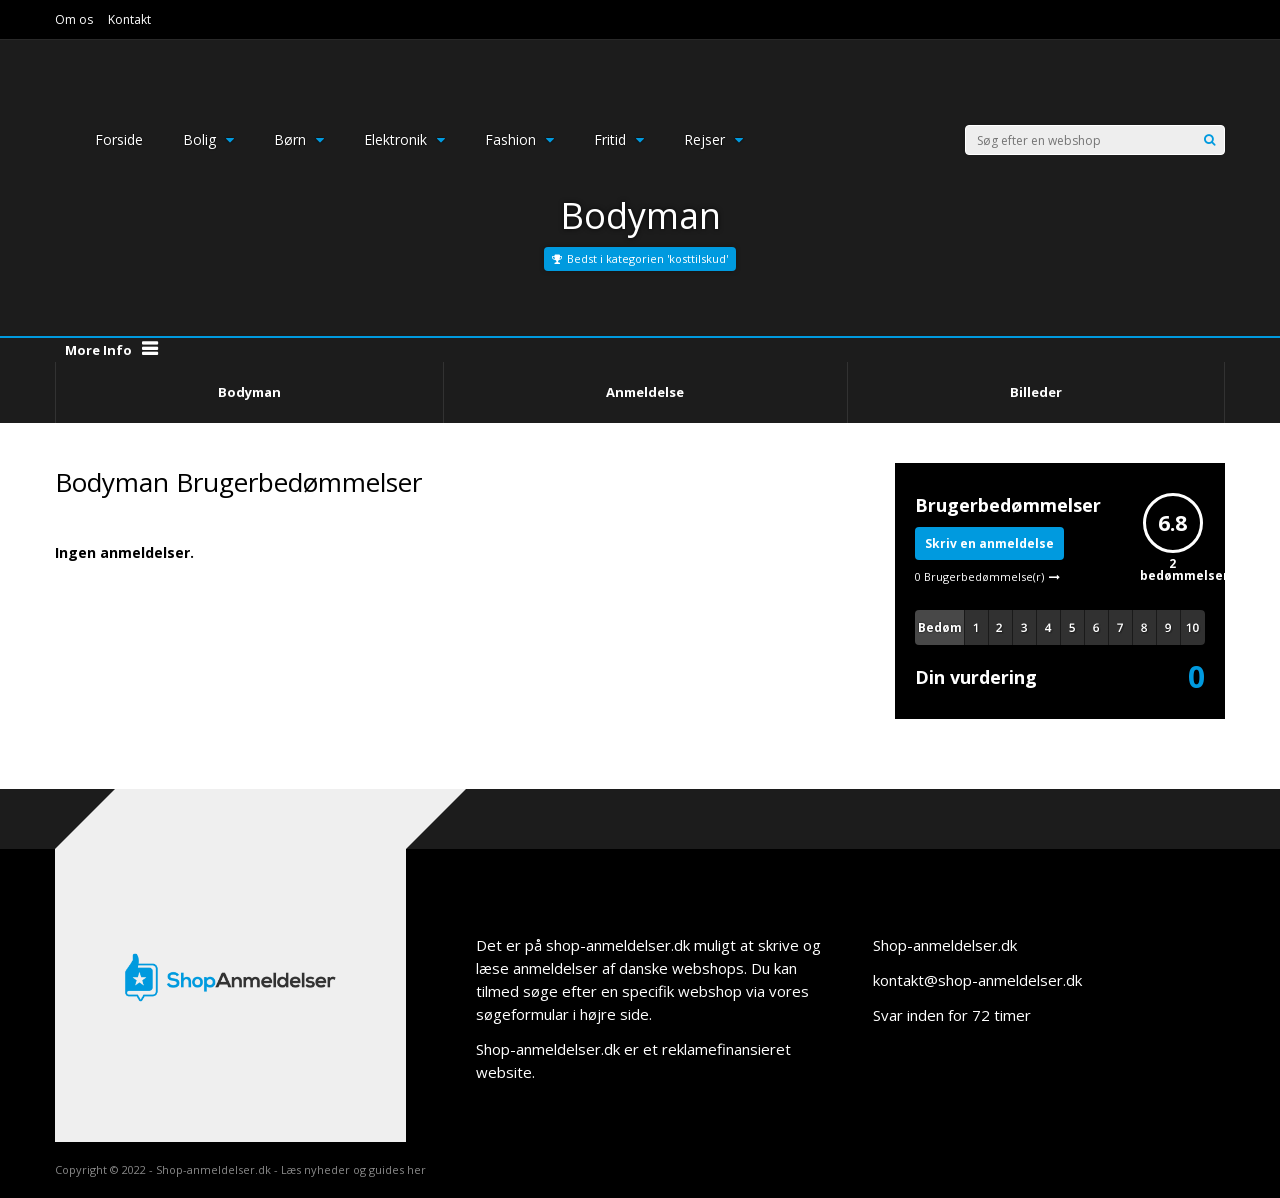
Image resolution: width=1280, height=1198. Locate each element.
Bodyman (249, 392)
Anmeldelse (645, 392)
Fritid (619, 139)
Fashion (519, 139)
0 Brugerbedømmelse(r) (979, 576)
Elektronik (404, 139)
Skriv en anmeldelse (989, 543)
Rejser (713, 139)
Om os (74, 19)
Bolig (208, 139)
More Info (98, 350)
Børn (299, 139)
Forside (119, 139)
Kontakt (129, 19)
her (416, 1169)
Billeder (1036, 392)
